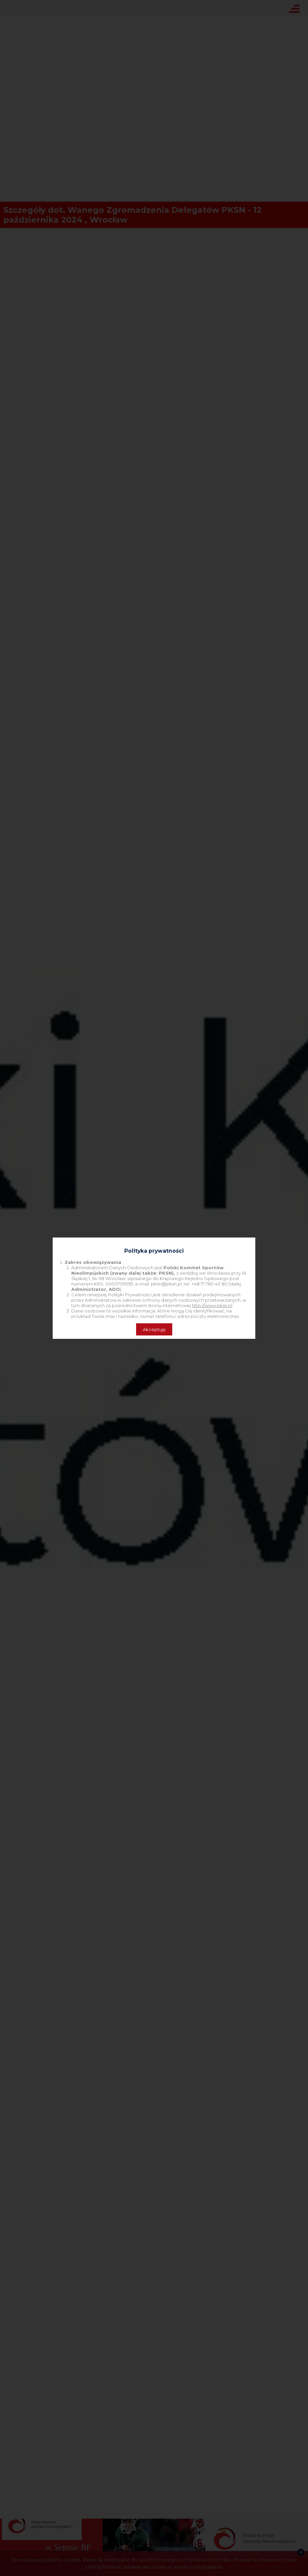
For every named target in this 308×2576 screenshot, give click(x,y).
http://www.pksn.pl (212, 1305)
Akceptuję (154, 1329)
